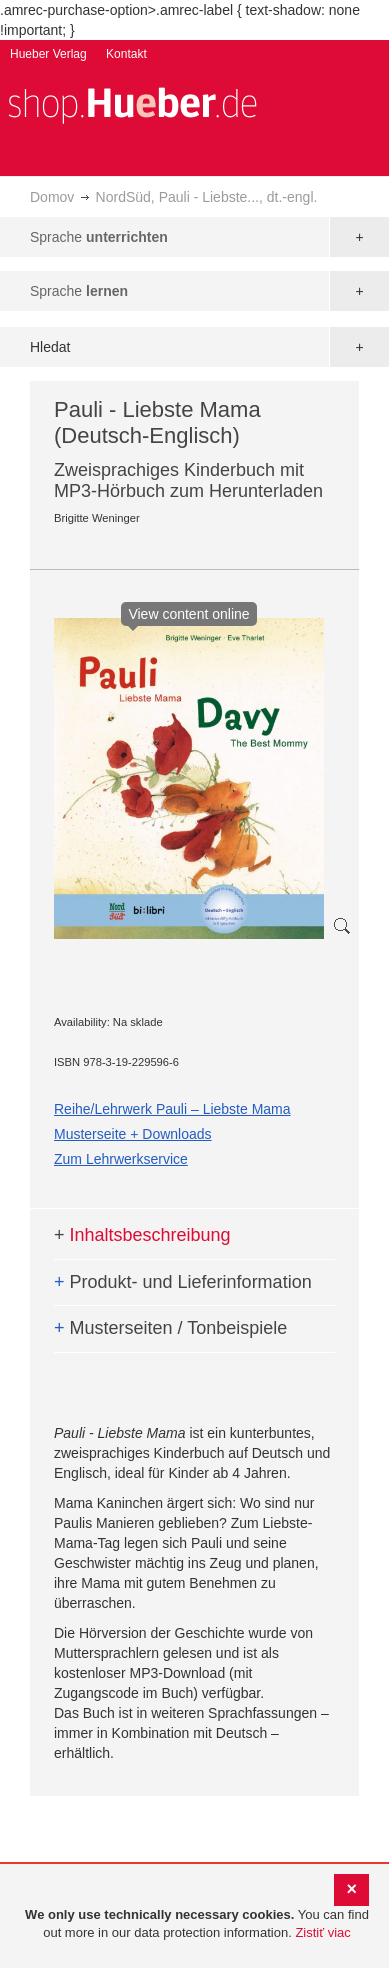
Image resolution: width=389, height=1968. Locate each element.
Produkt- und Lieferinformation (183, 1282)
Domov (52, 197)
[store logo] (132, 103)
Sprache (99, 237)
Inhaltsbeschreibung (142, 1235)
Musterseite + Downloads (133, 1134)
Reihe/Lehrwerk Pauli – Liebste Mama (172, 1109)
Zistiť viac (322, 1932)
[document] (197, 1924)
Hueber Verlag (48, 54)
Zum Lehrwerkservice (121, 1159)
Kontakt (126, 54)
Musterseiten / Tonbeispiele (170, 1328)
